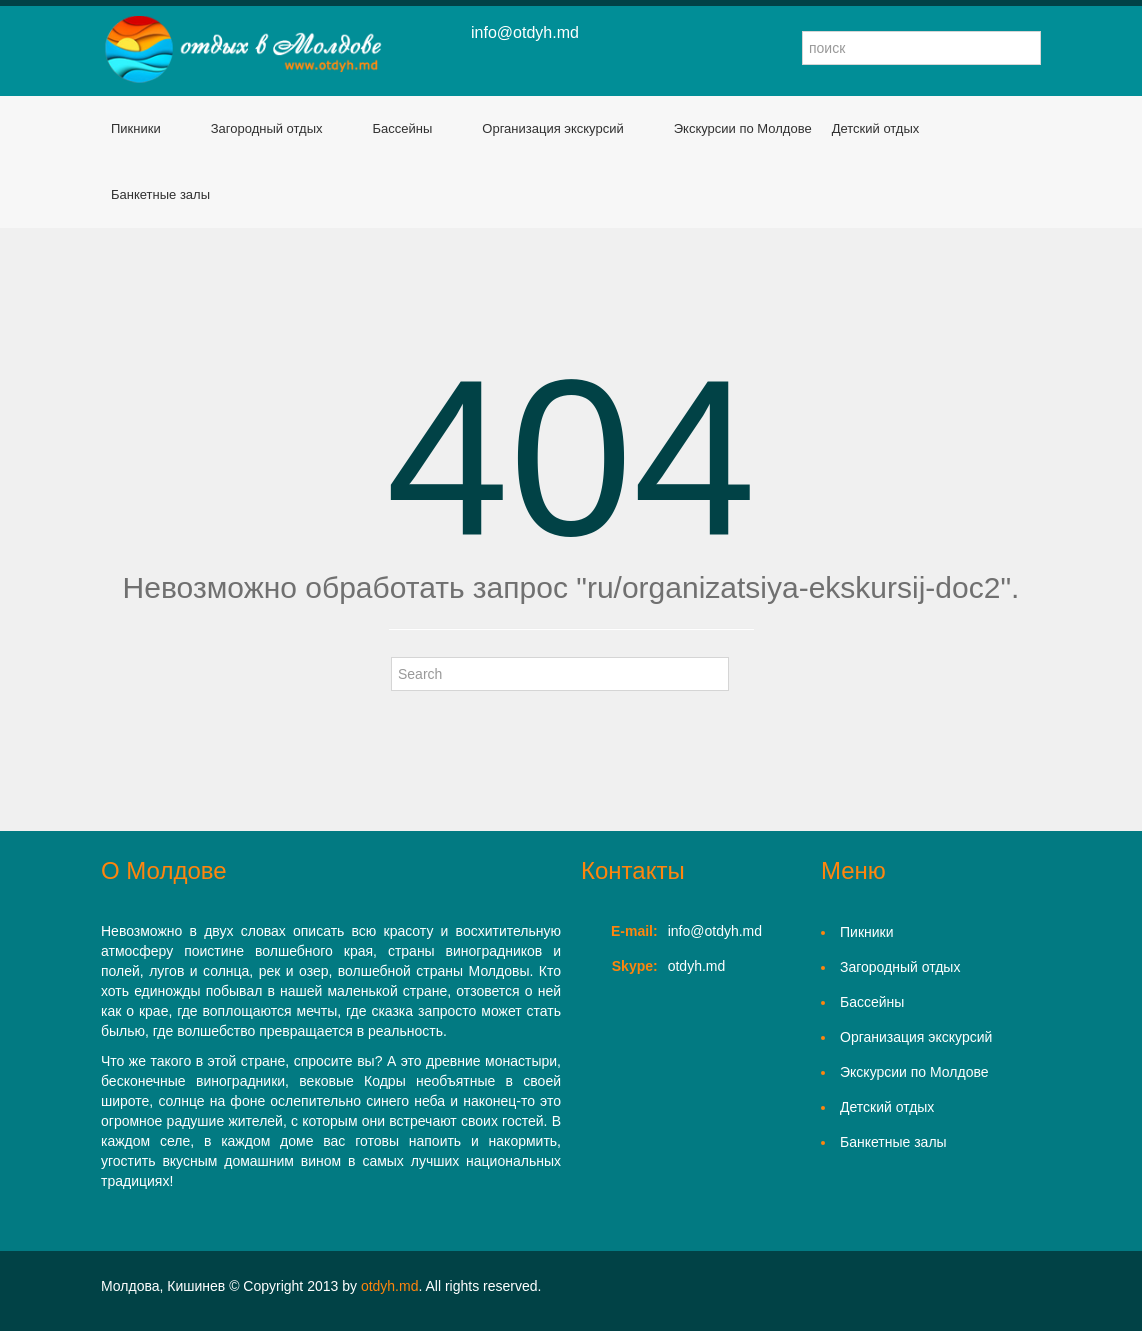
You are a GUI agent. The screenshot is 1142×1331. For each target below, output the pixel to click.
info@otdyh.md (525, 32)
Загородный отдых (267, 128)
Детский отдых (876, 128)
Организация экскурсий (552, 128)
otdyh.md (390, 1286)
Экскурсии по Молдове (743, 128)
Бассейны (403, 128)
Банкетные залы (160, 194)
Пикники (136, 128)
